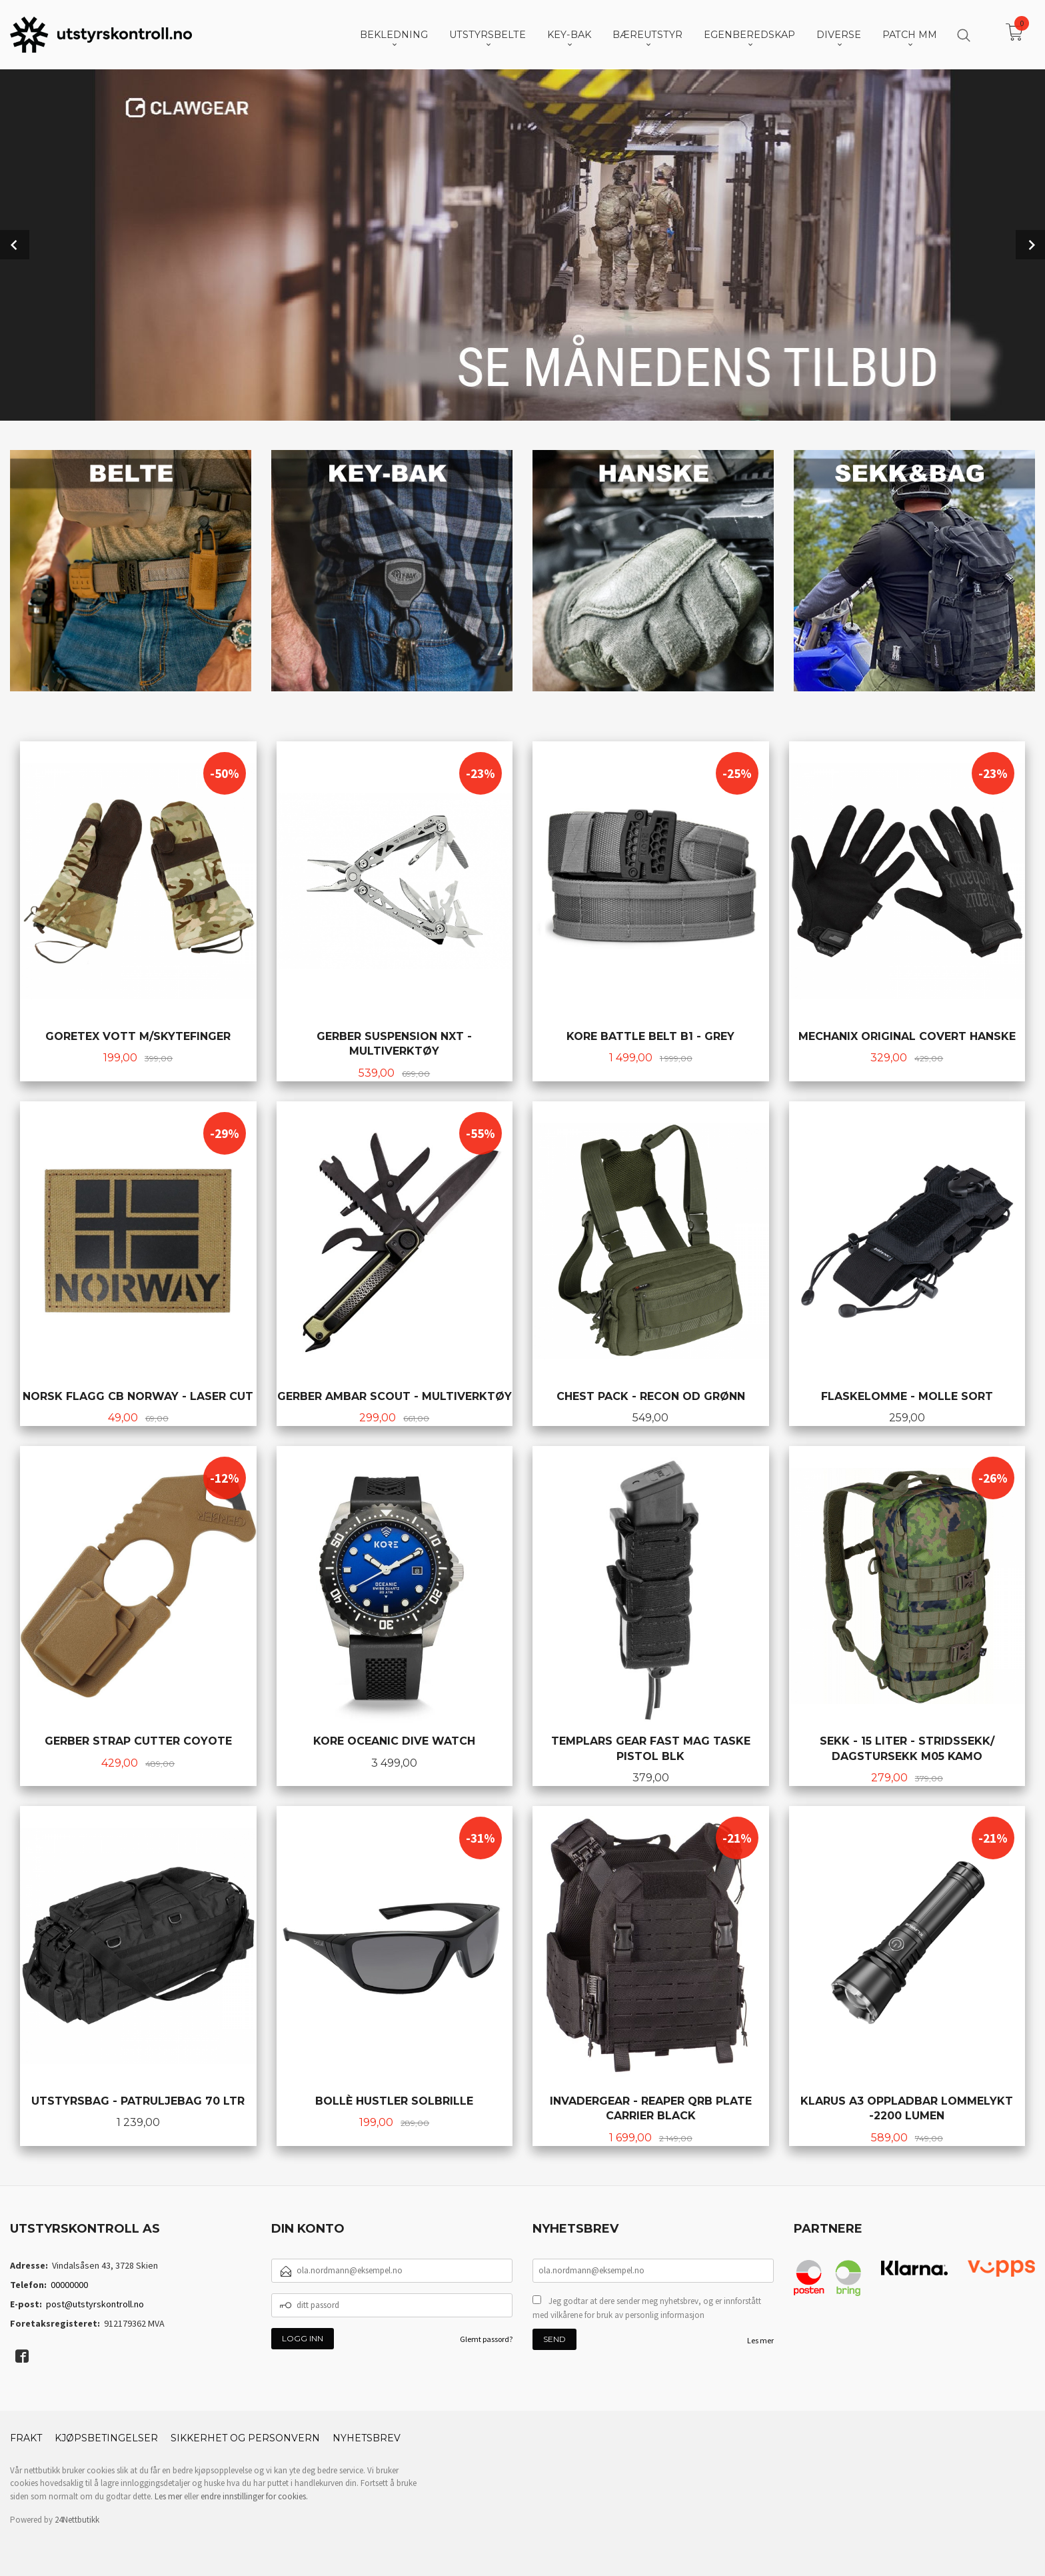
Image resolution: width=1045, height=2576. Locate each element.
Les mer (760, 2340)
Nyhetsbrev (367, 2438)
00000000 (69, 2285)
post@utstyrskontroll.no (95, 2304)
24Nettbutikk (77, 2519)
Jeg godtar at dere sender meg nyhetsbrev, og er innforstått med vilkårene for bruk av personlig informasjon (646, 2308)
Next (1030, 244)
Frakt (26, 2438)
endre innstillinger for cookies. (254, 2496)
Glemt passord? (486, 2339)
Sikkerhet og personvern (245, 2438)
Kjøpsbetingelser (106, 2438)
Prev (14, 244)
